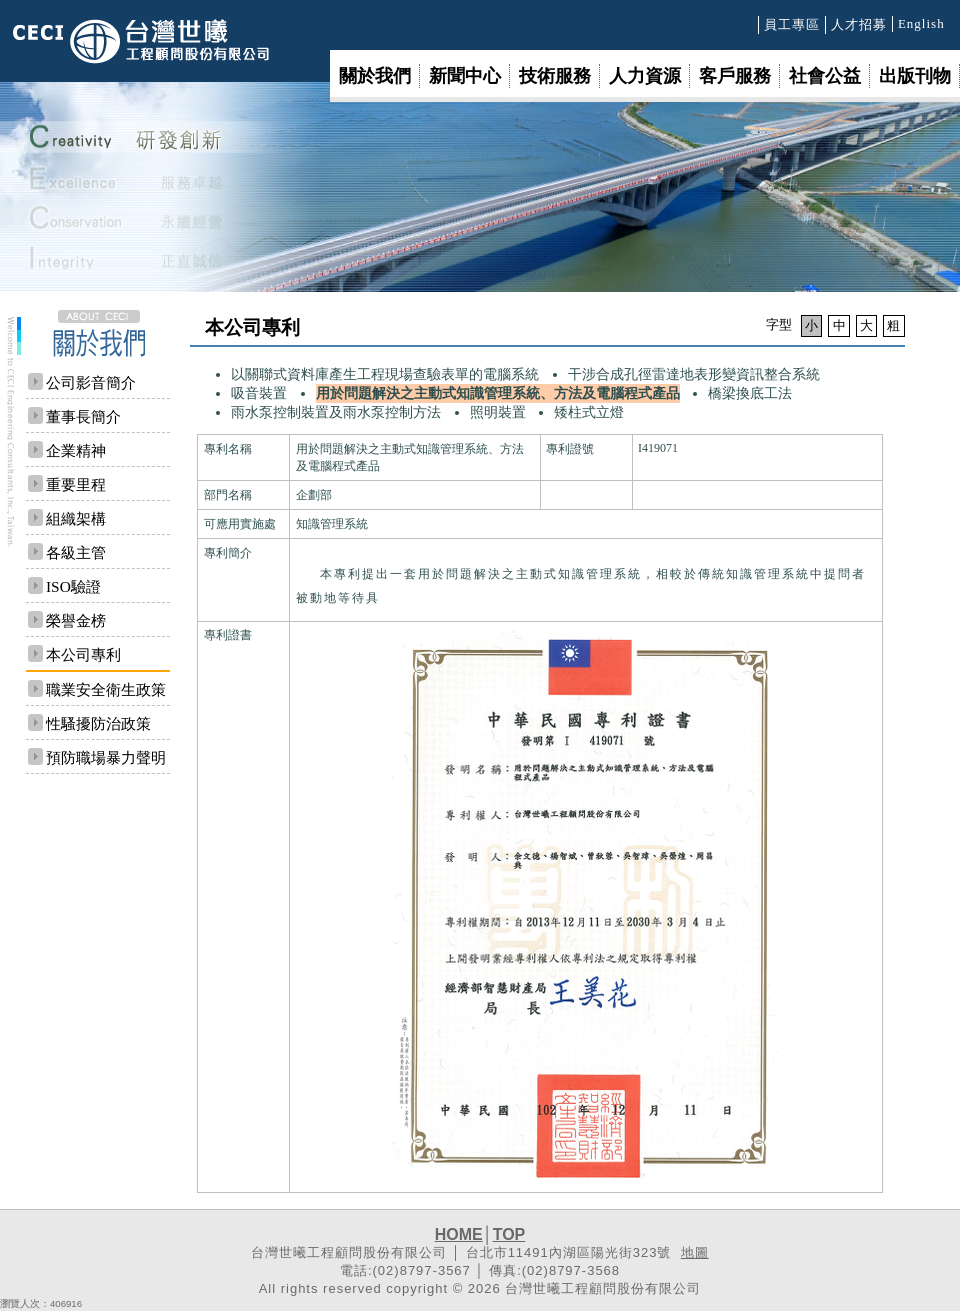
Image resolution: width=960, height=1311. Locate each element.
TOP (509, 1234)
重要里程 (76, 484)
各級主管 (76, 552)
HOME (459, 1234)
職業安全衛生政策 (106, 689)
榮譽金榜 (76, 620)
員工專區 (792, 24)
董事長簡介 (83, 416)
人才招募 (859, 24)
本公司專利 (83, 654)
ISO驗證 (73, 586)
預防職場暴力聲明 (106, 757)
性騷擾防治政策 (98, 723)
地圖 (695, 1252)
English (921, 23)
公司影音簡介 (91, 382)
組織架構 (76, 518)
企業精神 (76, 450)
